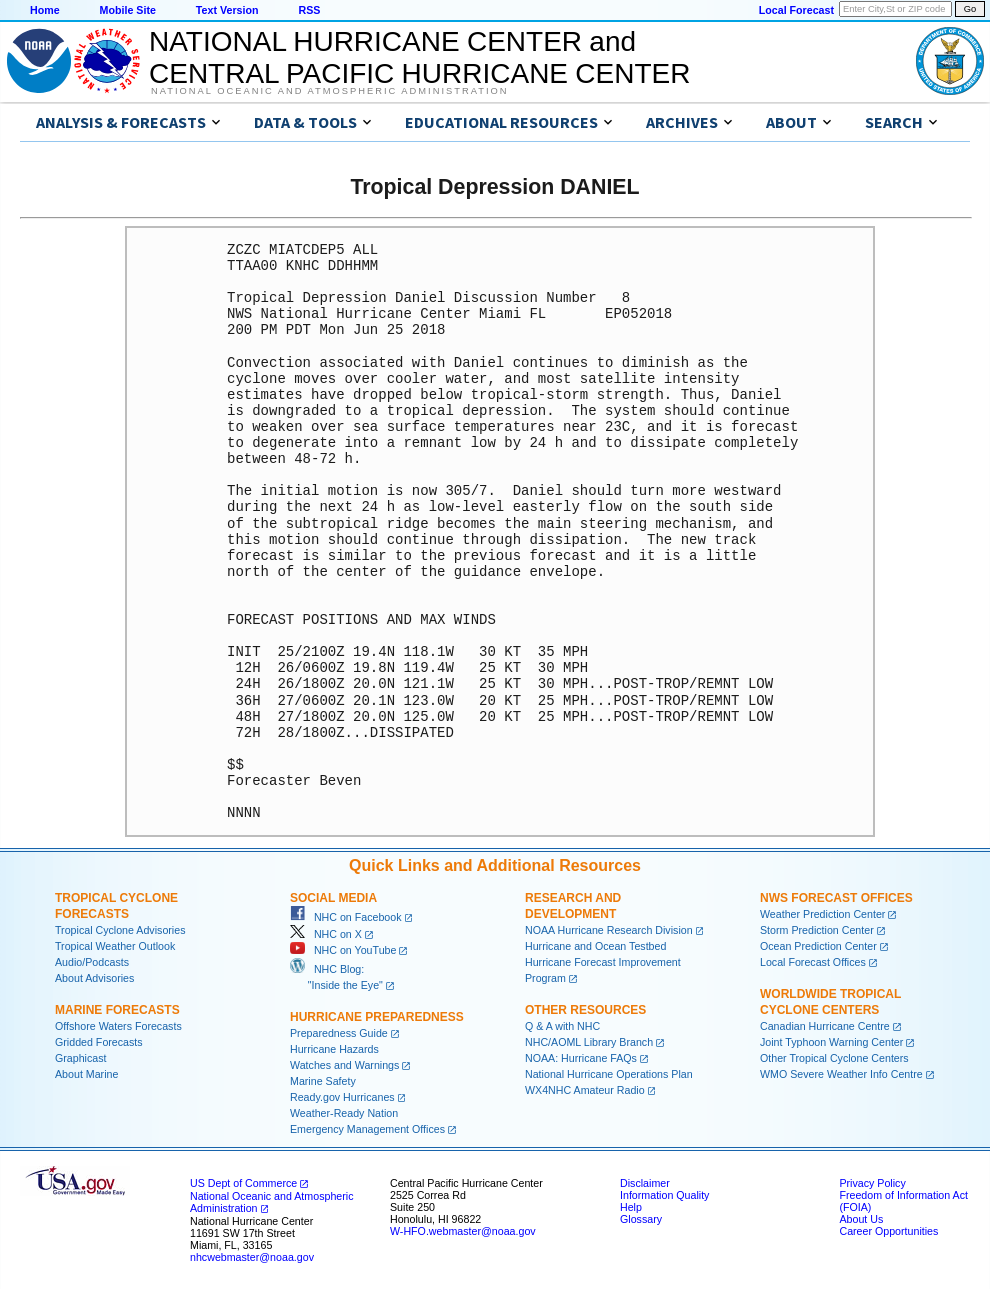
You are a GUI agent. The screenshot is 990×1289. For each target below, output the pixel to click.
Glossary (641, 1219)
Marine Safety (323, 1081)
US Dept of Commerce (243, 1183)
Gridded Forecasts (99, 1042)
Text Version (227, 10)
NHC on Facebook (346, 917)
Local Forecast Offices (813, 962)
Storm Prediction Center (817, 930)
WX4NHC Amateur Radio (585, 1090)
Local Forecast (796, 10)
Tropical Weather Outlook (115, 946)
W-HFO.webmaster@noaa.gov (463, 1231)
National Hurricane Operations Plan (609, 1074)
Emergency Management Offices (367, 1129)
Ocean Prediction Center (818, 946)
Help (631, 1207)
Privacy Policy (872, 1183)
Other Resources (585, 1010)
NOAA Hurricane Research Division (609, 930)
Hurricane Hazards (334, 1049)
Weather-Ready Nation (344, 1113)
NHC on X (326, 934)
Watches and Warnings (344, 1065)
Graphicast (81, 1058)
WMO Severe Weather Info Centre (841, 1074)
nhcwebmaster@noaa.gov (252, 1257)
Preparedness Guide (339, 1033)
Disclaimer (645, 1183)
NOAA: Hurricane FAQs (581, 1058)
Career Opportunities (888, 1231)
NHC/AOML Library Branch (589, 1042)
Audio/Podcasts (92, 962)
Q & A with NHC (562, 1026)
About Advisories (94, 978)
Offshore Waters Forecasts (118, 1026)
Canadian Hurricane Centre (825, 1026)
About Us (861, 1219)
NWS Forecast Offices (836, 898)
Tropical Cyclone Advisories (120, 930)
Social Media (333, 898)
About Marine (86, 1074)
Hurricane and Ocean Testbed (595, 946)
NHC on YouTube (343, 950)
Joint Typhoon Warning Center (831, 1042)
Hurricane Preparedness (377, 1017)
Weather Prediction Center (822, 914)
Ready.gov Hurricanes (342, 1097)
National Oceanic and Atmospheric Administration (329, 91)
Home (45, 10)
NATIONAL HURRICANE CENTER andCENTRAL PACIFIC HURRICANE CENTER (419, 57)
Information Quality (664, 1195)
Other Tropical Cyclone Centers (834, 1058)
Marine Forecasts (117, 1010)
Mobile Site (128, 10)
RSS (309, 10)
